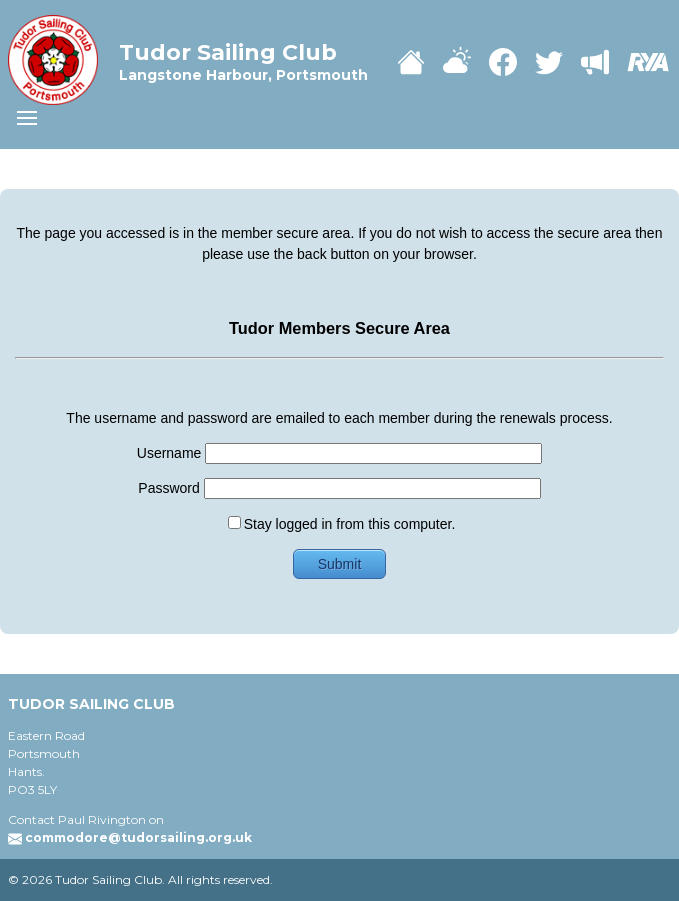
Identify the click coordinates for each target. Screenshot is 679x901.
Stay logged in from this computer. (342, 524)
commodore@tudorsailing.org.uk (138, 837)
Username (339, 453)
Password (339, 488)
